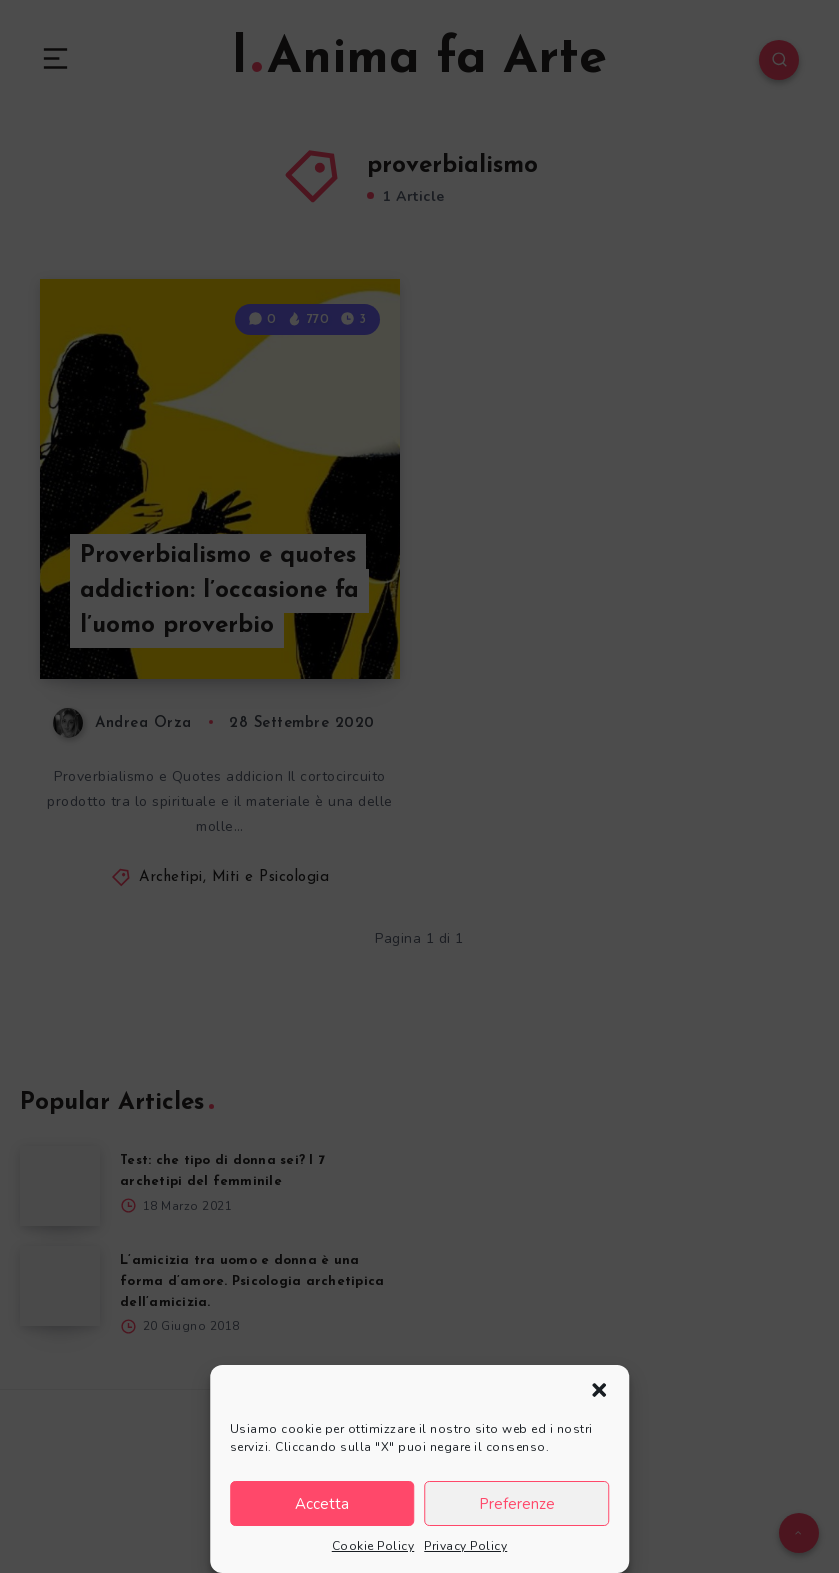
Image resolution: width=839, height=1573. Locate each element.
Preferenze (517, 1504)
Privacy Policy (465, 1546)
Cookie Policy (373, 1546)
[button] (599, 1390)
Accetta (322, 1504)
